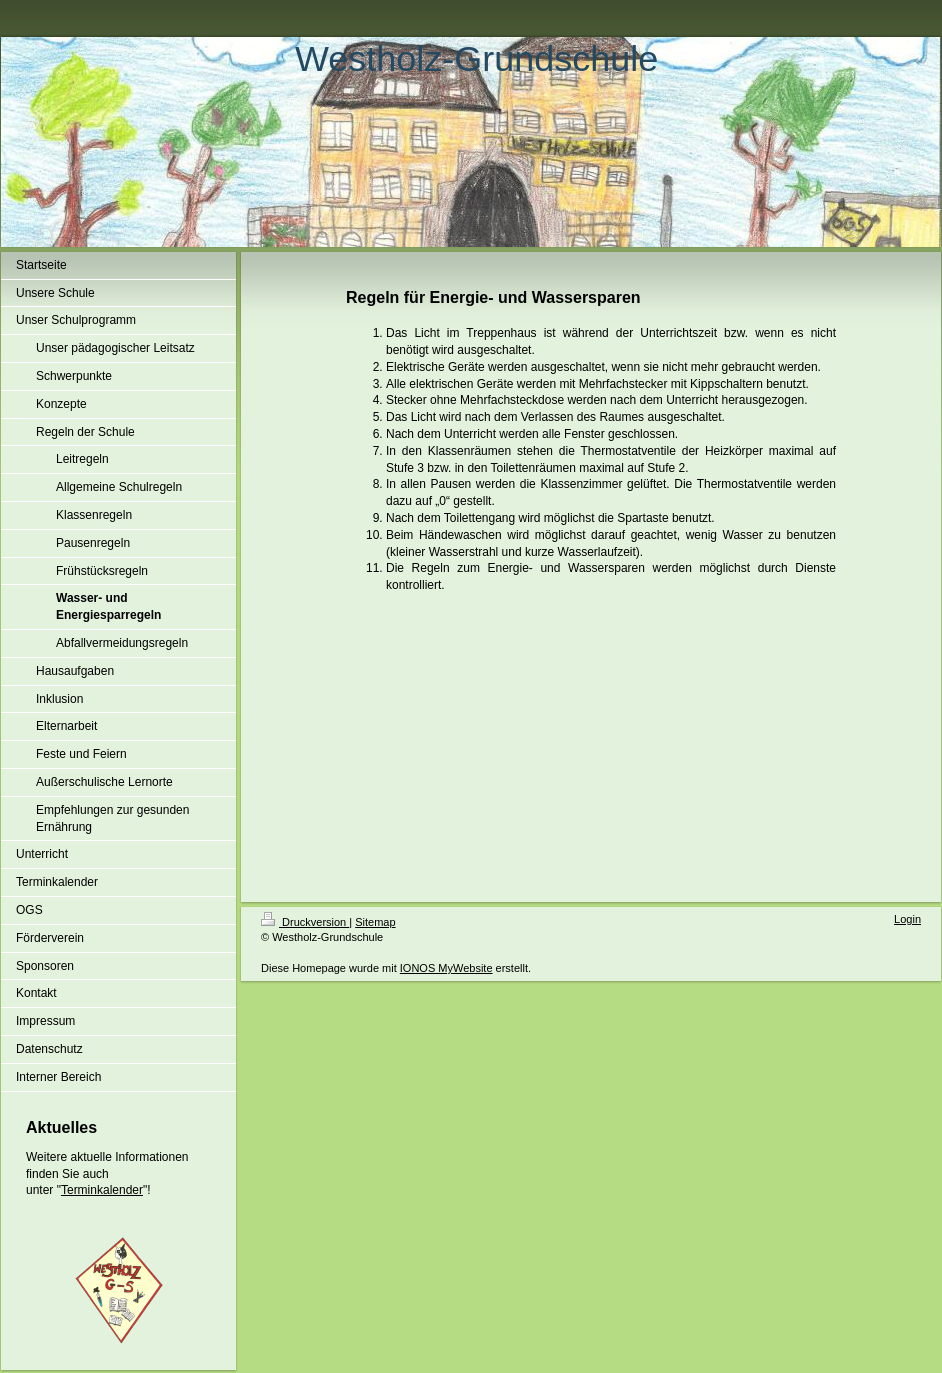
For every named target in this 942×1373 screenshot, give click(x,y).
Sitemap (375, 922)
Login (907, 919)
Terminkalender (102, 1190)
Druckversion (305, 922)
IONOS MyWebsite (446, 968)
